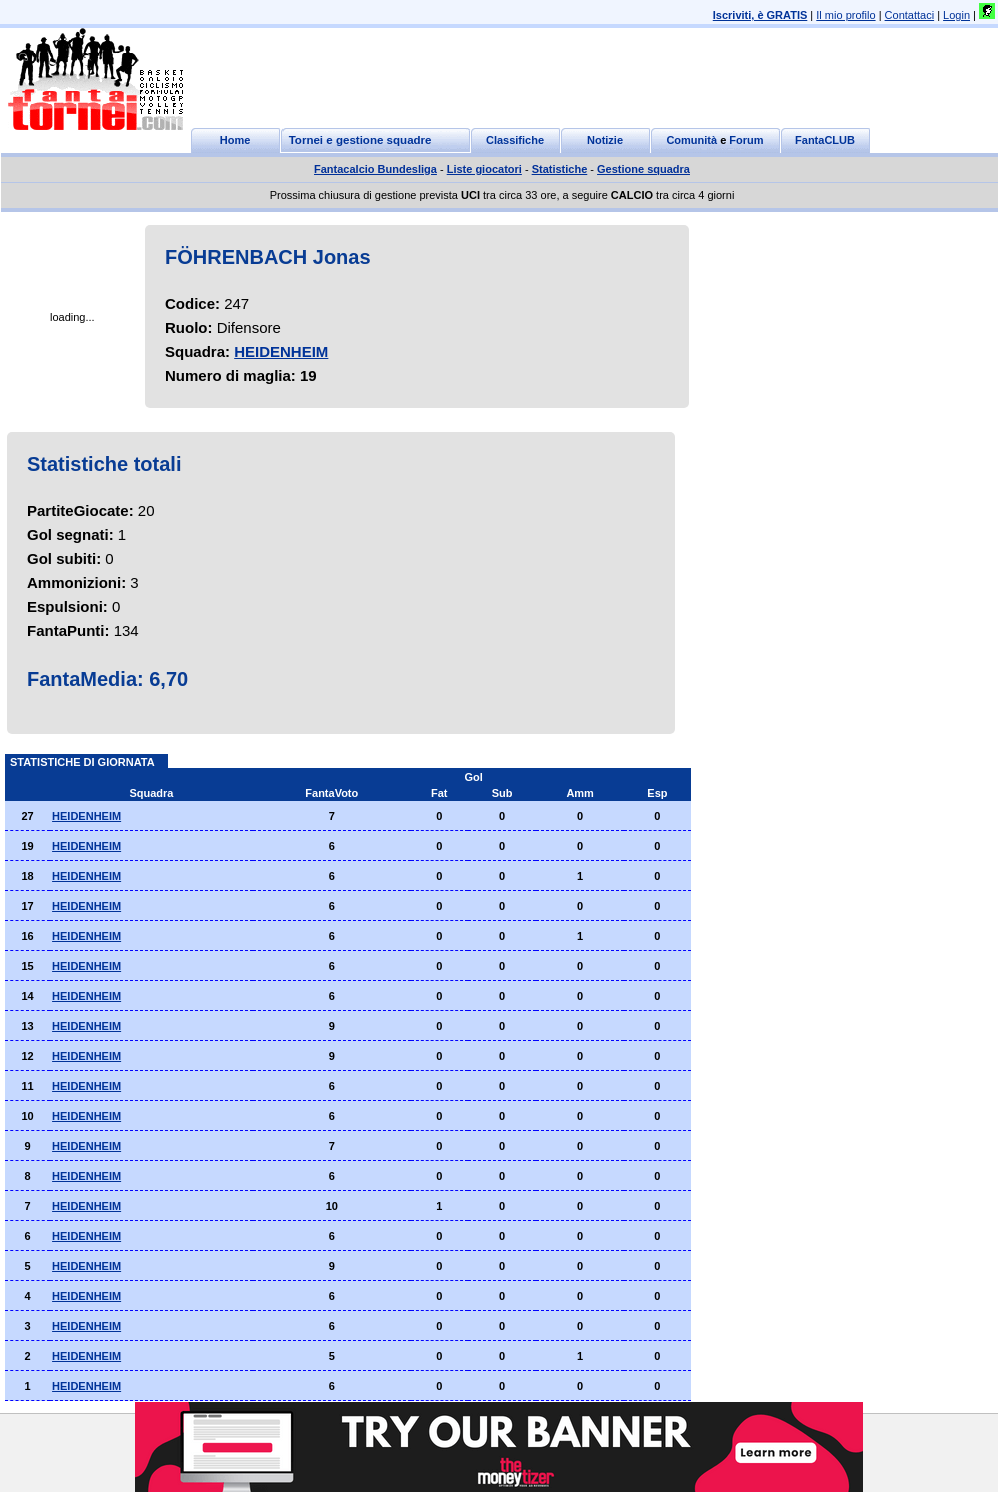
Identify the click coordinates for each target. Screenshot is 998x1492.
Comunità (691, 140)
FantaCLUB (825, 140)
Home (235, 140)
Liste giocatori (484, 169)
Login (956, 15)
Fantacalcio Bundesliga (375, 169)
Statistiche (560, 169)
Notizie (605, 140)
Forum (746, 140)
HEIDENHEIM (281, 351)
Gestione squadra (643, 169)
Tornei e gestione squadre (360, 140)
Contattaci (910, 15)
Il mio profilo (845, 15)
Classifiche (515, 140)
